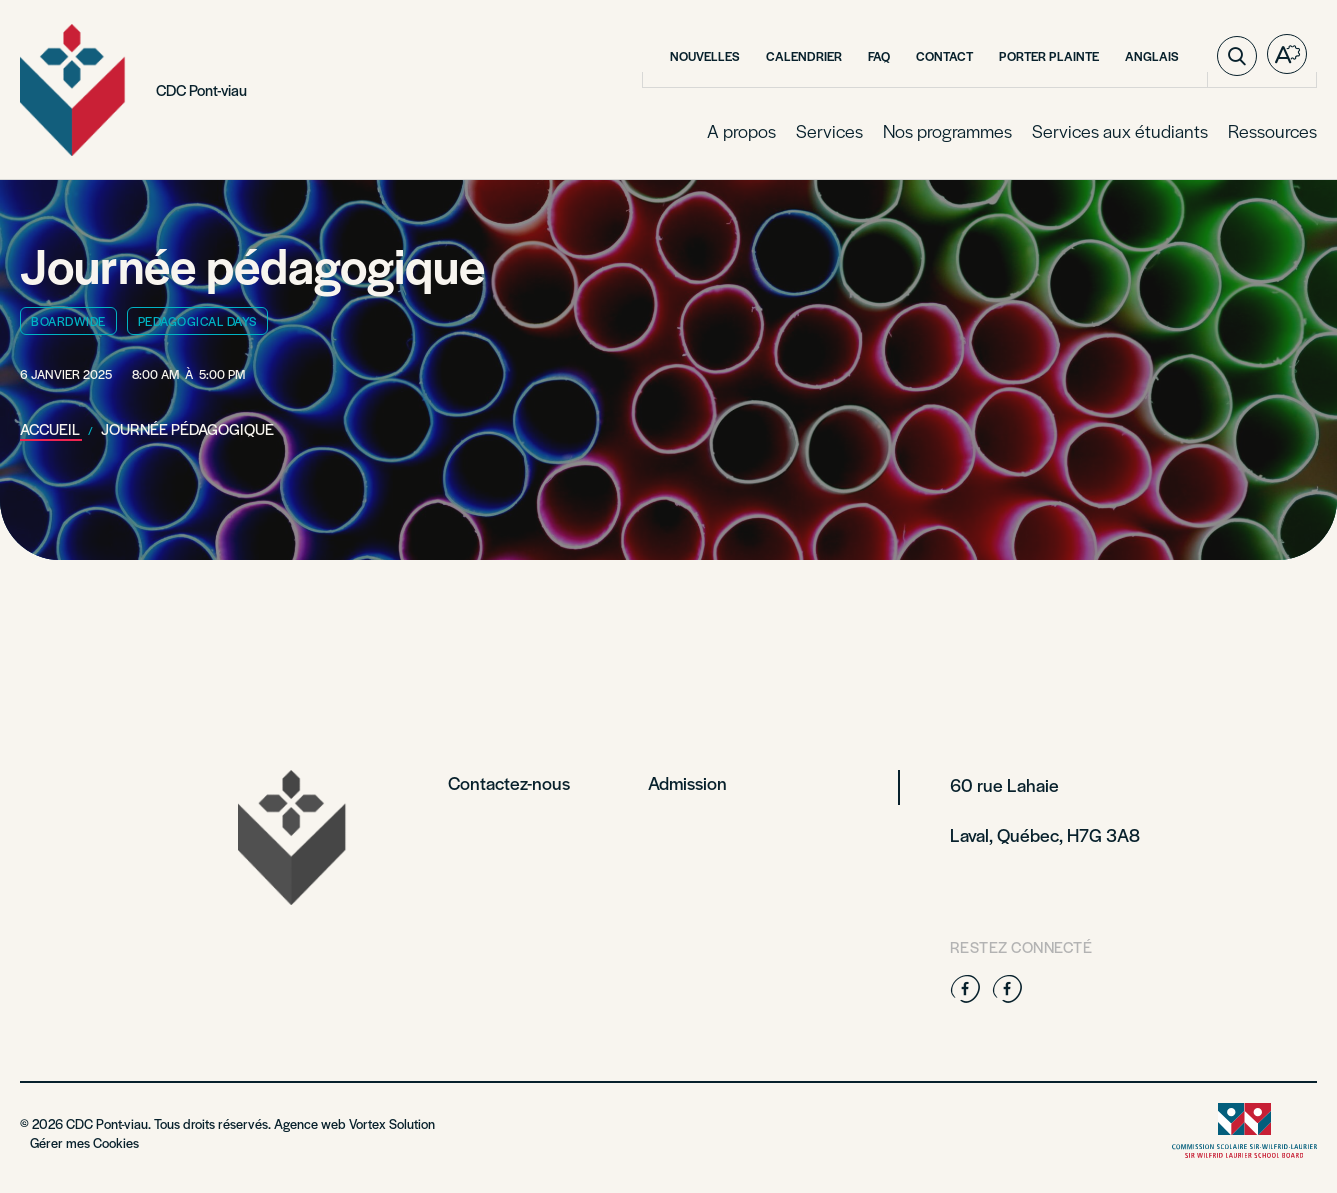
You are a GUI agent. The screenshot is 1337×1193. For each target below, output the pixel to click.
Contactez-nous (509, 782)
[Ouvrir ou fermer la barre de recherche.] (1237, 56)
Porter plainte (1049, 56)
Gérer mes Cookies (84, 1142)
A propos (741, 130)
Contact (944, 56)
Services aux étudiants (1120, 130)
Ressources (1272, 130)
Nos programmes (947, 130)
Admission (687, 782)
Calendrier (804, 56)
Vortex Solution (392, 1123)
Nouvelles (705, 56)
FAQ (879, 56)
